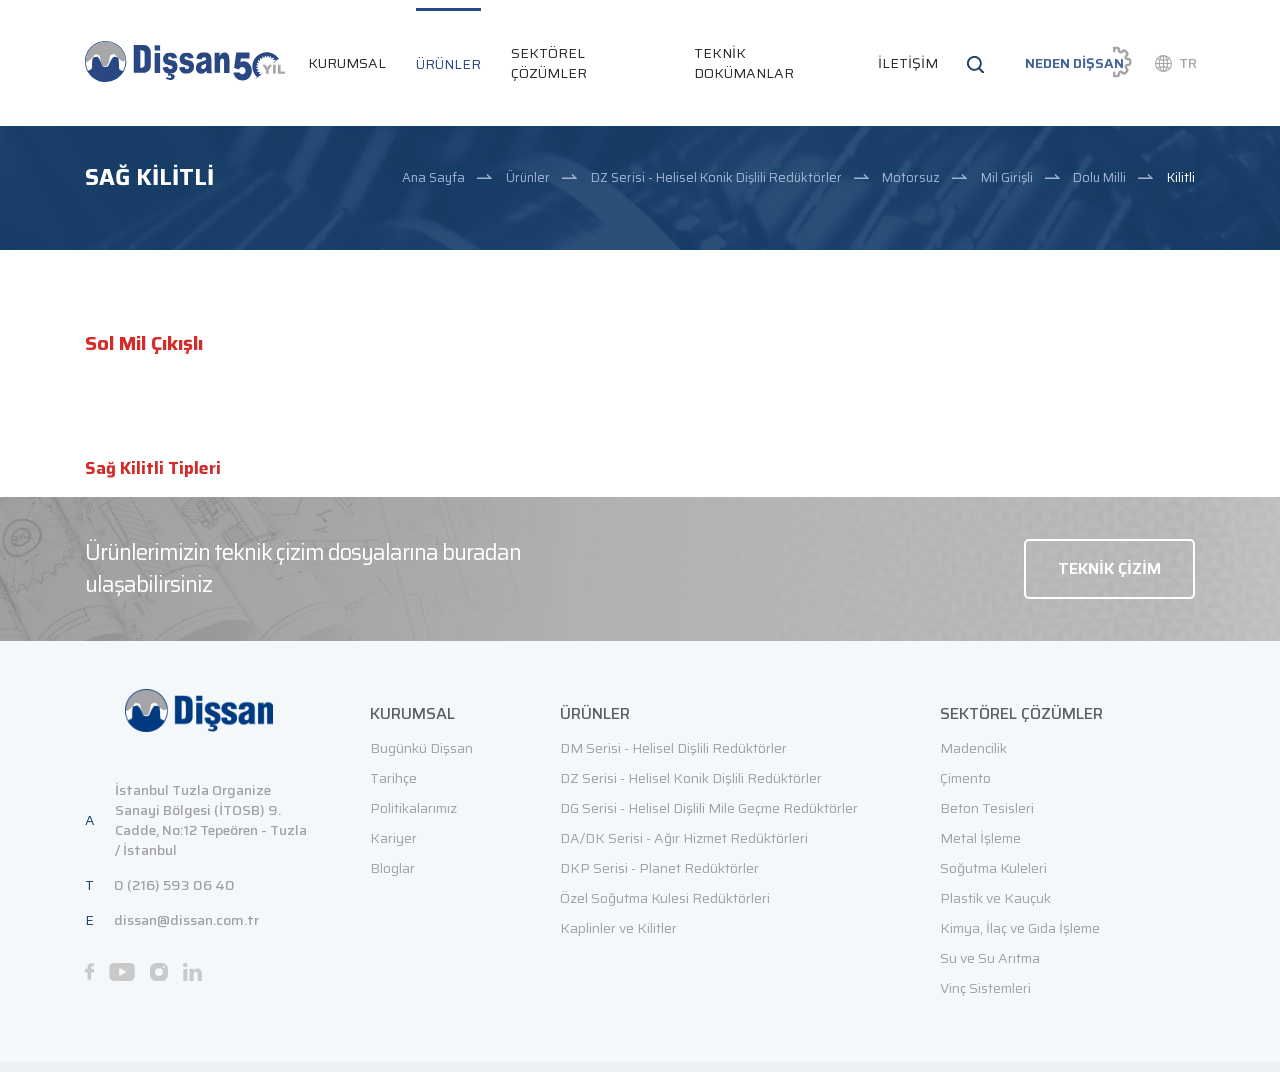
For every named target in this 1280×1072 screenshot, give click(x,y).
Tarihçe (393, 778)
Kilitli (1181, 177)
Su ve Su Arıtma (990, 958)
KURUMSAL (347, 63)
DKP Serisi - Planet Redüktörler (659, 868)
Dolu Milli (1099, 177)
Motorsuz (911, 177)
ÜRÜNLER (448, 64)
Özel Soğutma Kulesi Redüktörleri (665, 898)
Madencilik (973, 748)
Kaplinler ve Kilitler (618, 928)
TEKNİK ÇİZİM (1109, 568)
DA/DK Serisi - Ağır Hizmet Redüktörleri (684, 838)
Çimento (965, 778)
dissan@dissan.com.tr (186, 920)
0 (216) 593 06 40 (174, 885)
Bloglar (392, 868)
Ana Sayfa (433, 177)
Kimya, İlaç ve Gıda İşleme (1020, 928)
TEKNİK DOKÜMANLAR (744, 63)
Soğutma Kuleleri (993, 868)
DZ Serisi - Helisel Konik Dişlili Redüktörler (716, 177)
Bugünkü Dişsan (421, 748)
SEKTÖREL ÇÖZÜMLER (549, 63)
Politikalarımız (413, 808)
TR (1188, 63)
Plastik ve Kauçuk (995, 898)
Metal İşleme (980, 838)
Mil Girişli (1007, 177)
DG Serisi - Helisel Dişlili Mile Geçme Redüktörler (709, 808)
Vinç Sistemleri (985, 988)
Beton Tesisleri (987, 808)
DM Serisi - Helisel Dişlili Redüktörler (673, 748)
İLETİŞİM (908, 63)
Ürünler (528, 177)
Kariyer (393, 838)
